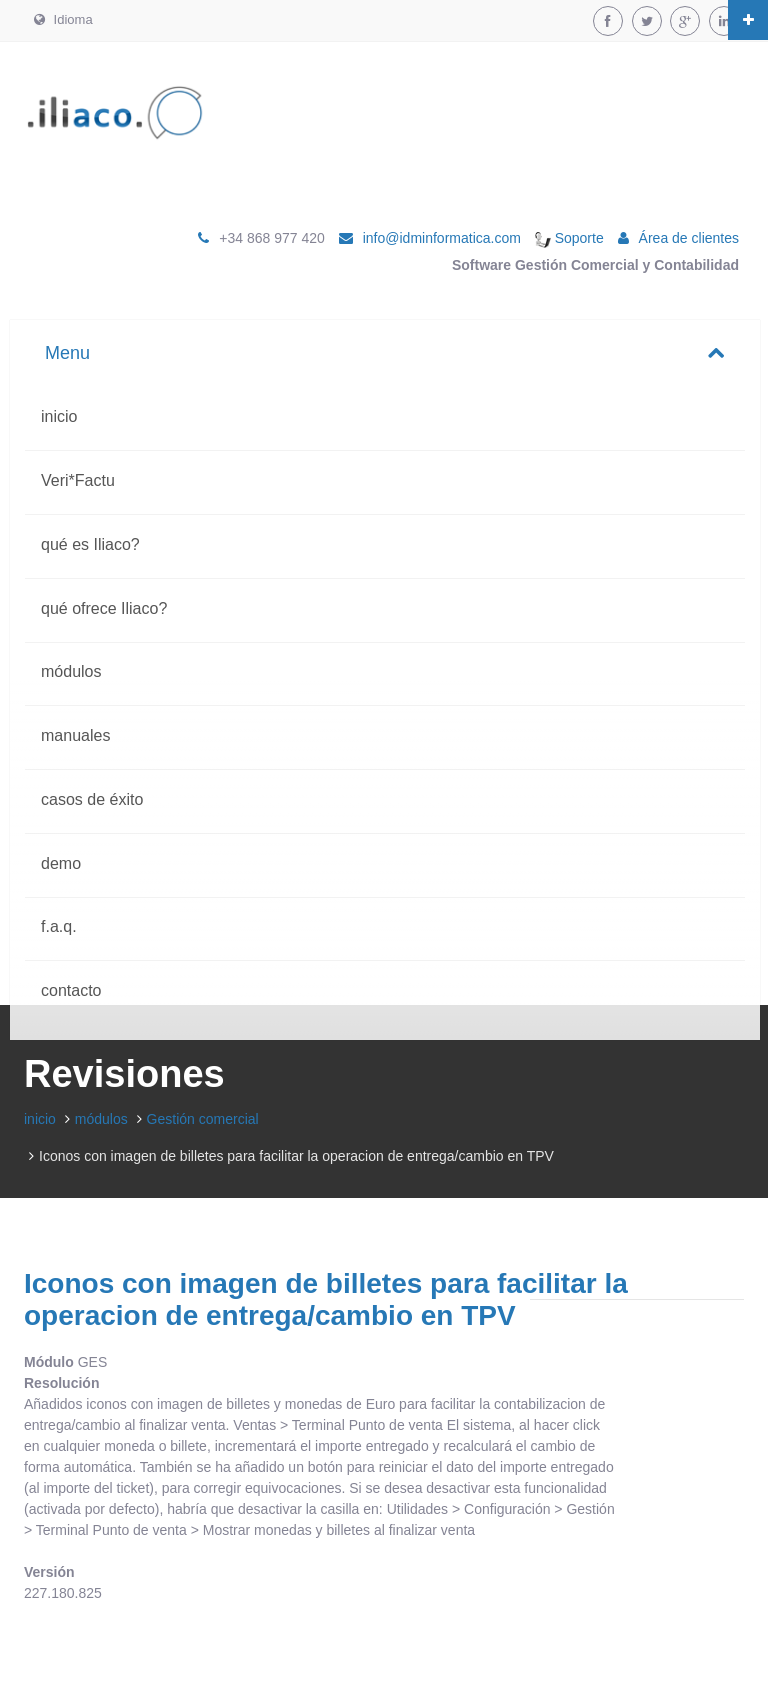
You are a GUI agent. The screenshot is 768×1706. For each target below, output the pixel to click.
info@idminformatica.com (442, 238)
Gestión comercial (203, 1119)
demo (61, 863)
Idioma (63, 19)
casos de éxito (92, 799)
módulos (71, 671)
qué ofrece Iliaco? (104, 608)
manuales (75, 735)
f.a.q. (59, 926)
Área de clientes (689, 238)
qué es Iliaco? (90, 544)
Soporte (569, 238)
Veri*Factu (78, 480)
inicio (59, 416)
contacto (71, 990)
